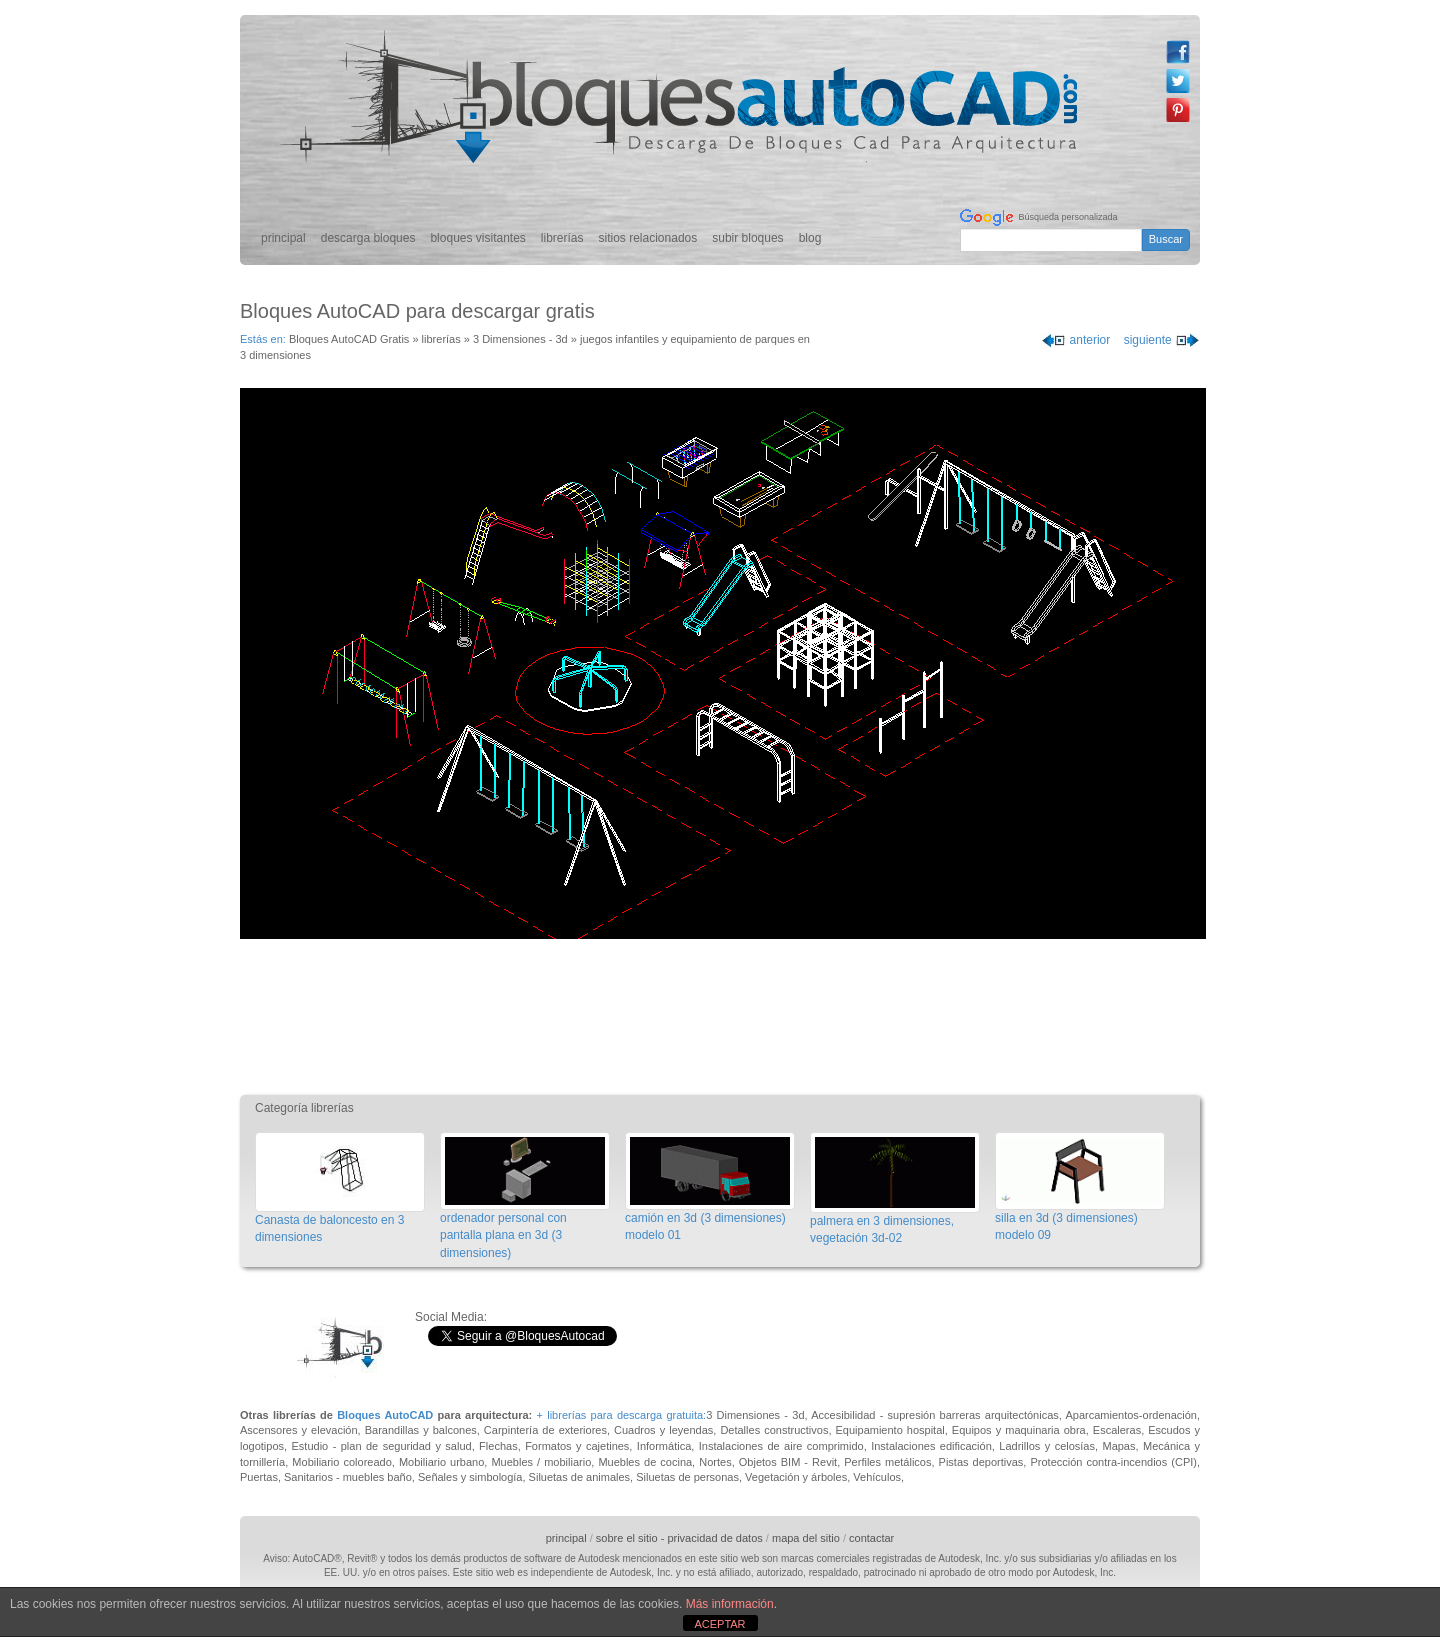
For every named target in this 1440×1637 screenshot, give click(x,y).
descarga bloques (368, 238)
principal (283, 238)
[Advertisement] (725, 1014)
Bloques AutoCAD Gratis (349, 339)
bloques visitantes (477, 238)
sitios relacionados (648, 238)
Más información (730, 1604)
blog (810, 238)
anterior (1075, 340)
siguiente (1162, 340)
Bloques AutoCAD (385, 1415)
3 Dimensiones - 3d (520, 339)
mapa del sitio (806, 1538)
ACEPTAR (719, 1624)
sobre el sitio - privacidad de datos (679, 1538)
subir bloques (747, 238)
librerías (562, 238)
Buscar (1166, 239)
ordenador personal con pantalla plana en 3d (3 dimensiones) (503, 1235)
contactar (871, 1538)
